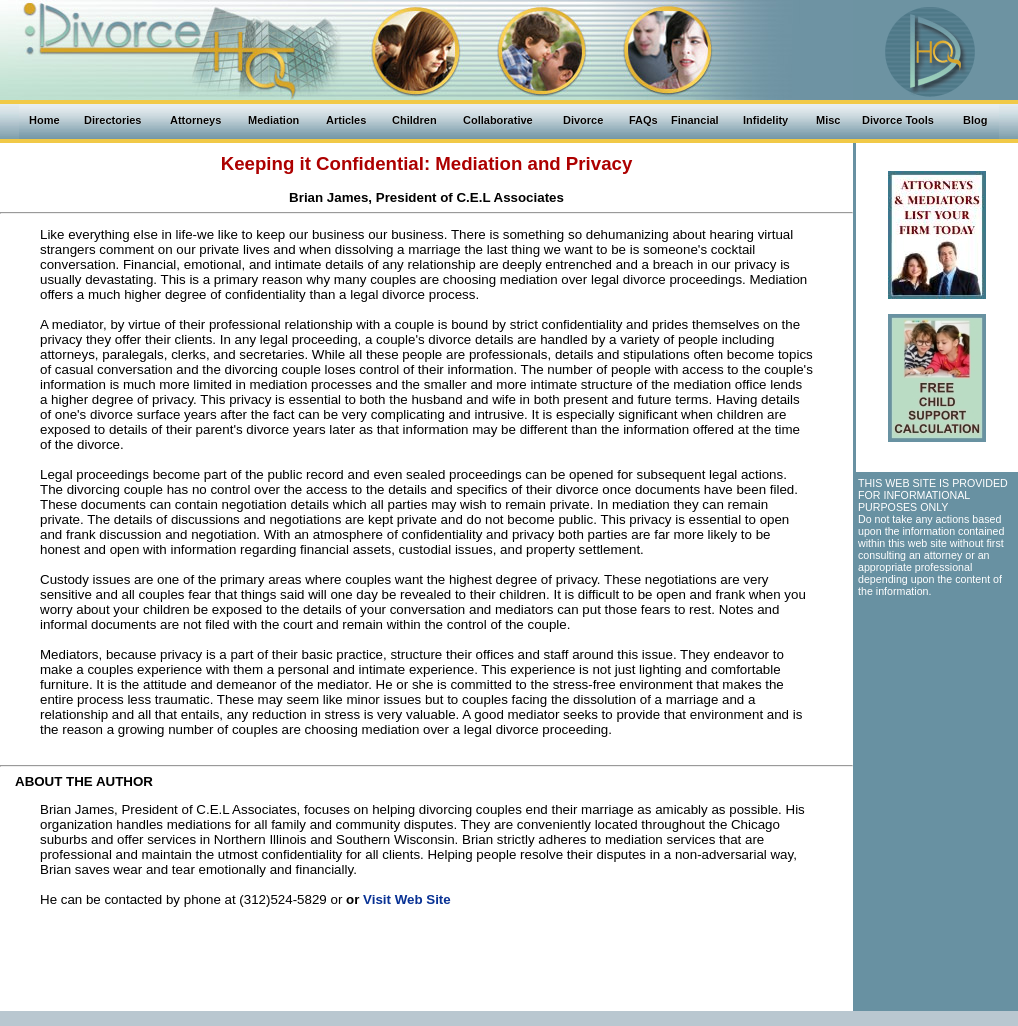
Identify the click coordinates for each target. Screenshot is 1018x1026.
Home (44, 120)
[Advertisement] (427, 966)
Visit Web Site (407, 899)
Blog (975, 120)
